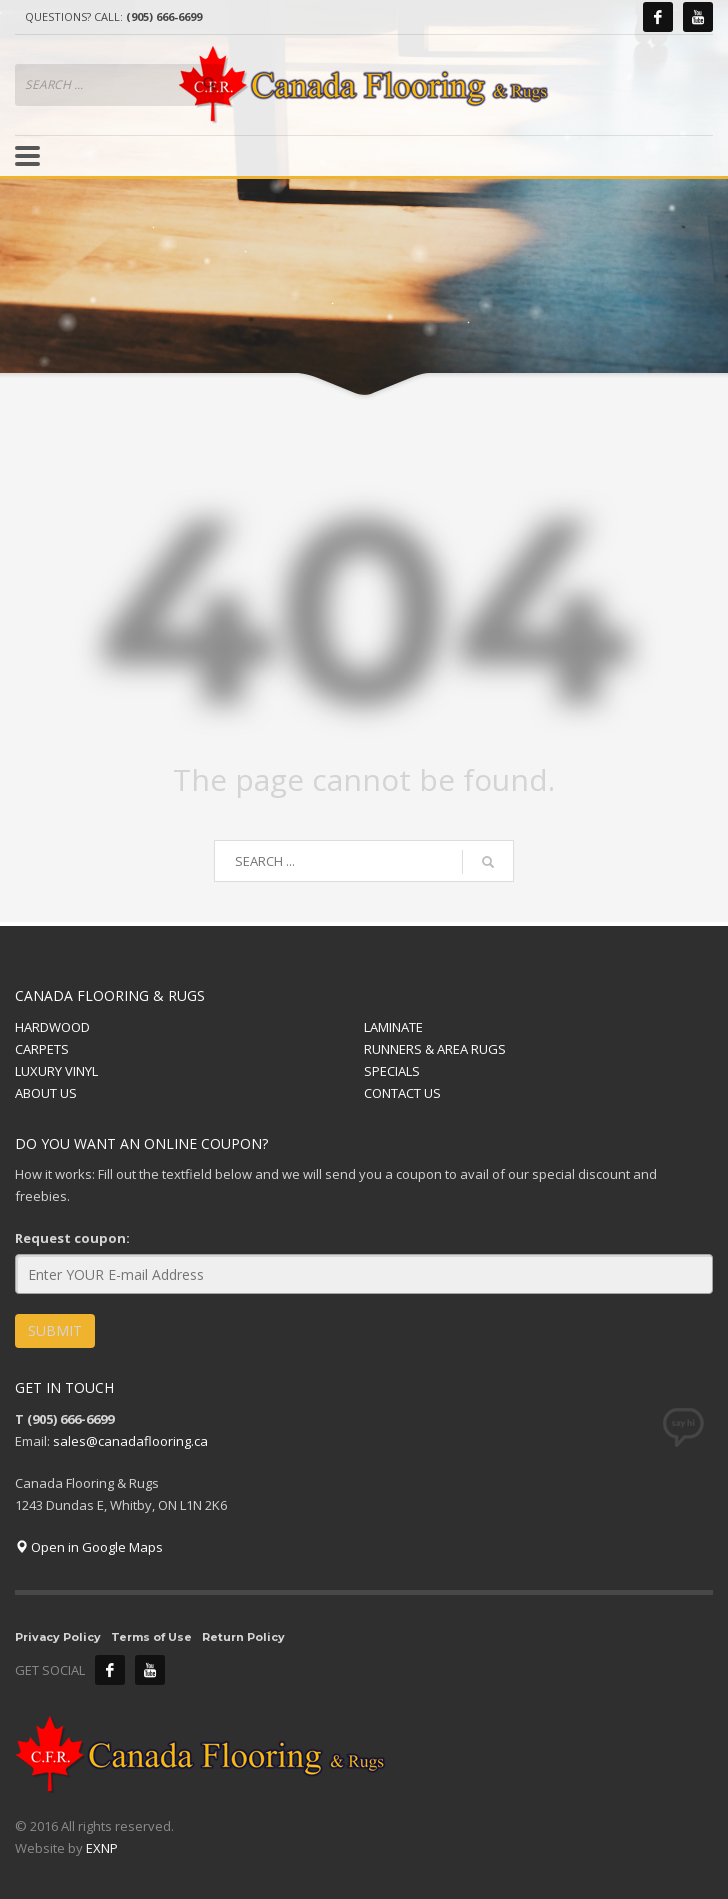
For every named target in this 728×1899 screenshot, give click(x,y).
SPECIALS (392, 1071)
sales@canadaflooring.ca (130, 1441)
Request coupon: (72, 1238)
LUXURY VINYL (56, 1071)
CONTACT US (402, 1093)
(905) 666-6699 (164, 16)
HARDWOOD (52, 1027)
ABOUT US (46, 1093)
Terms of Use (151, 1637)
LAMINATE (393, 1027)
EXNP (102, 1848)
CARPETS (42, 1049)
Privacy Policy (58, 1637)
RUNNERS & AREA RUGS (435, 1049)
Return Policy (243, 1637)
